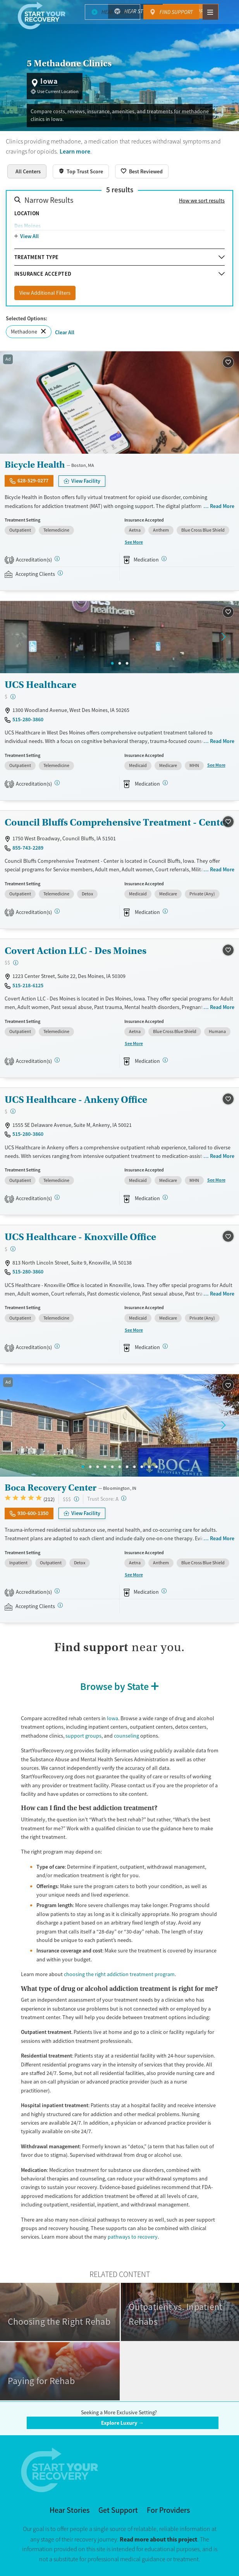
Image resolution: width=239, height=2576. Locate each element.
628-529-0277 (32, 480)
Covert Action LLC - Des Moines (75, 951)
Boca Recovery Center (50, 1487)
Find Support (195, 11)
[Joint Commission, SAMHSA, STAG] (57, 1590)
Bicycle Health (35, 464)
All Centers (28, 171)
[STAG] (57, 558)
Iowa (112, 1718)
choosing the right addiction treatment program (119, 1974)
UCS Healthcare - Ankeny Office (76, 1100)
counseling (126, 1735)
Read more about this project (158, 2539)
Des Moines (27, 225)
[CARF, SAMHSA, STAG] (57, 782)
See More (134, 542)
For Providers (168, 2510)
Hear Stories (140, 11)
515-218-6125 (27, 985)
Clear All (64, 332)
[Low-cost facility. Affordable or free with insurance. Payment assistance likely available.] (12, 696)
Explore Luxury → (122, 2422)
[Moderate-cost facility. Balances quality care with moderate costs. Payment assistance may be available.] (15, 962)
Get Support (118, 2510)
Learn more (75, 151)
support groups (83, 1735)
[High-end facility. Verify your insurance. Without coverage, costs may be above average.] (76, 1498)
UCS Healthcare (40, 685)
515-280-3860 (27, 719)
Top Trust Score (85, 171)
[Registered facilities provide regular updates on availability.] (60, 572)
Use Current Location (58, 91)
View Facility (85, 480)
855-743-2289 (27, 847)
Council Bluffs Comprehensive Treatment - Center (117, 822)
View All (29, 236)
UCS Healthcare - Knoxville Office (80, 1237)
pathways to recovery (133, 2236)
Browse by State (114, 1686)
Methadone (24, 331)
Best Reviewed (146, 171)
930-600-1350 (32, 1513)
